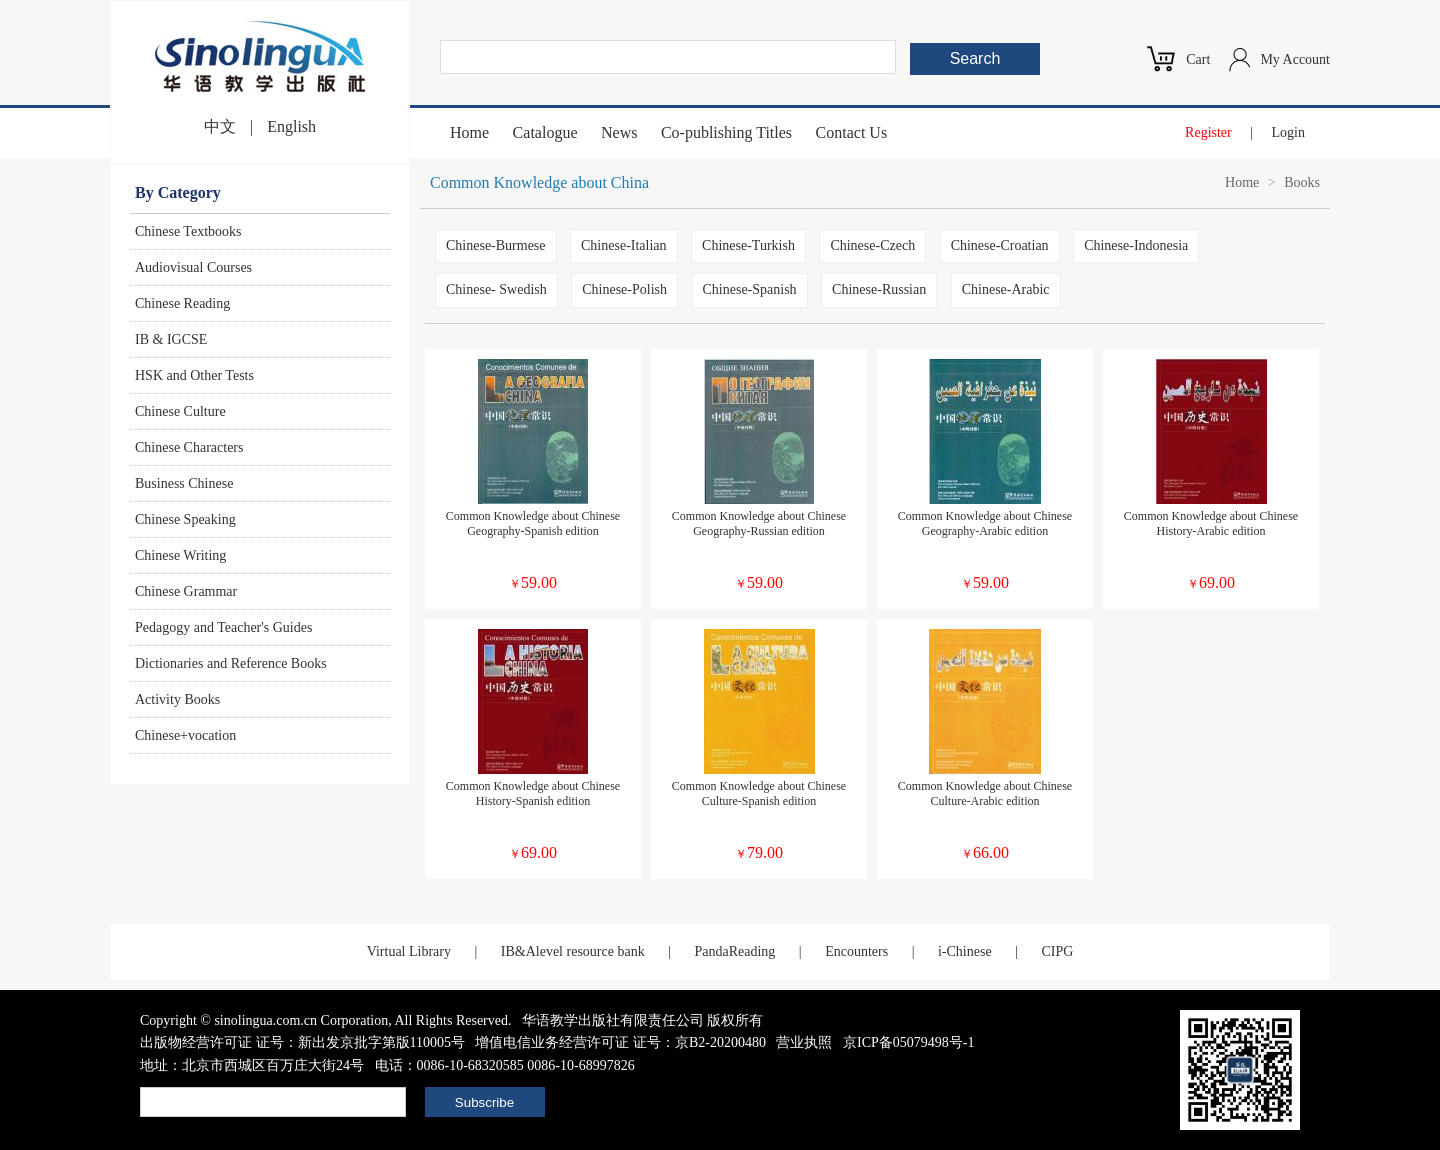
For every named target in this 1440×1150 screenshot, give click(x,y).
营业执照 (804, 1042)
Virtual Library (409, 951)
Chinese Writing (180, 555)
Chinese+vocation (185, 735)
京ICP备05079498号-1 (908, 1042)
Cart (1198, 59)
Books (1302, 182)
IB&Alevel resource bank (573, 951)
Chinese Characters (189, 447)
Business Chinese (184, 483)
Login (1288, 132)
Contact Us (852, 132)
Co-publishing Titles (726, 132)
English (291, 126)
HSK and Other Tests (194, 375)
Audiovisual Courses (193, 267)
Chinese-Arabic (1006, 289)
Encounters (856, 951)
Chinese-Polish (624, 289)
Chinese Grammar (186, 591)
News (619, 132)
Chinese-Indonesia (1136, 245)
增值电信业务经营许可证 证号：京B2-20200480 (620, 1042)
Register (1208, 132)
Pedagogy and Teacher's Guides (223, 627)
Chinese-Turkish (748, 245)
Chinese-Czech (872, 245)
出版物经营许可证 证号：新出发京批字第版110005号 (302, 1042)
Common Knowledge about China (539, 182)
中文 (220, 126)
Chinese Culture (180, 411)
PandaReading (734, 951)
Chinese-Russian (879, 289)
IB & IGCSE (171, 339)
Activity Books (177, 699)
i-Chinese (965, 951)
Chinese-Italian (624, 245)
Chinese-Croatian (1000, 245)
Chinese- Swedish (496, 289)
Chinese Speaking (185, 519)
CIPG (1057, 951)
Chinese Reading (182, 303)
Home (469, 132)
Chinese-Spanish (750, 289)
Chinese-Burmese (496, 245)
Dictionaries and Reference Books (231, 663)
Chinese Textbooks (188, 231)
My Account (1295, 59)
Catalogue (545, 132)
